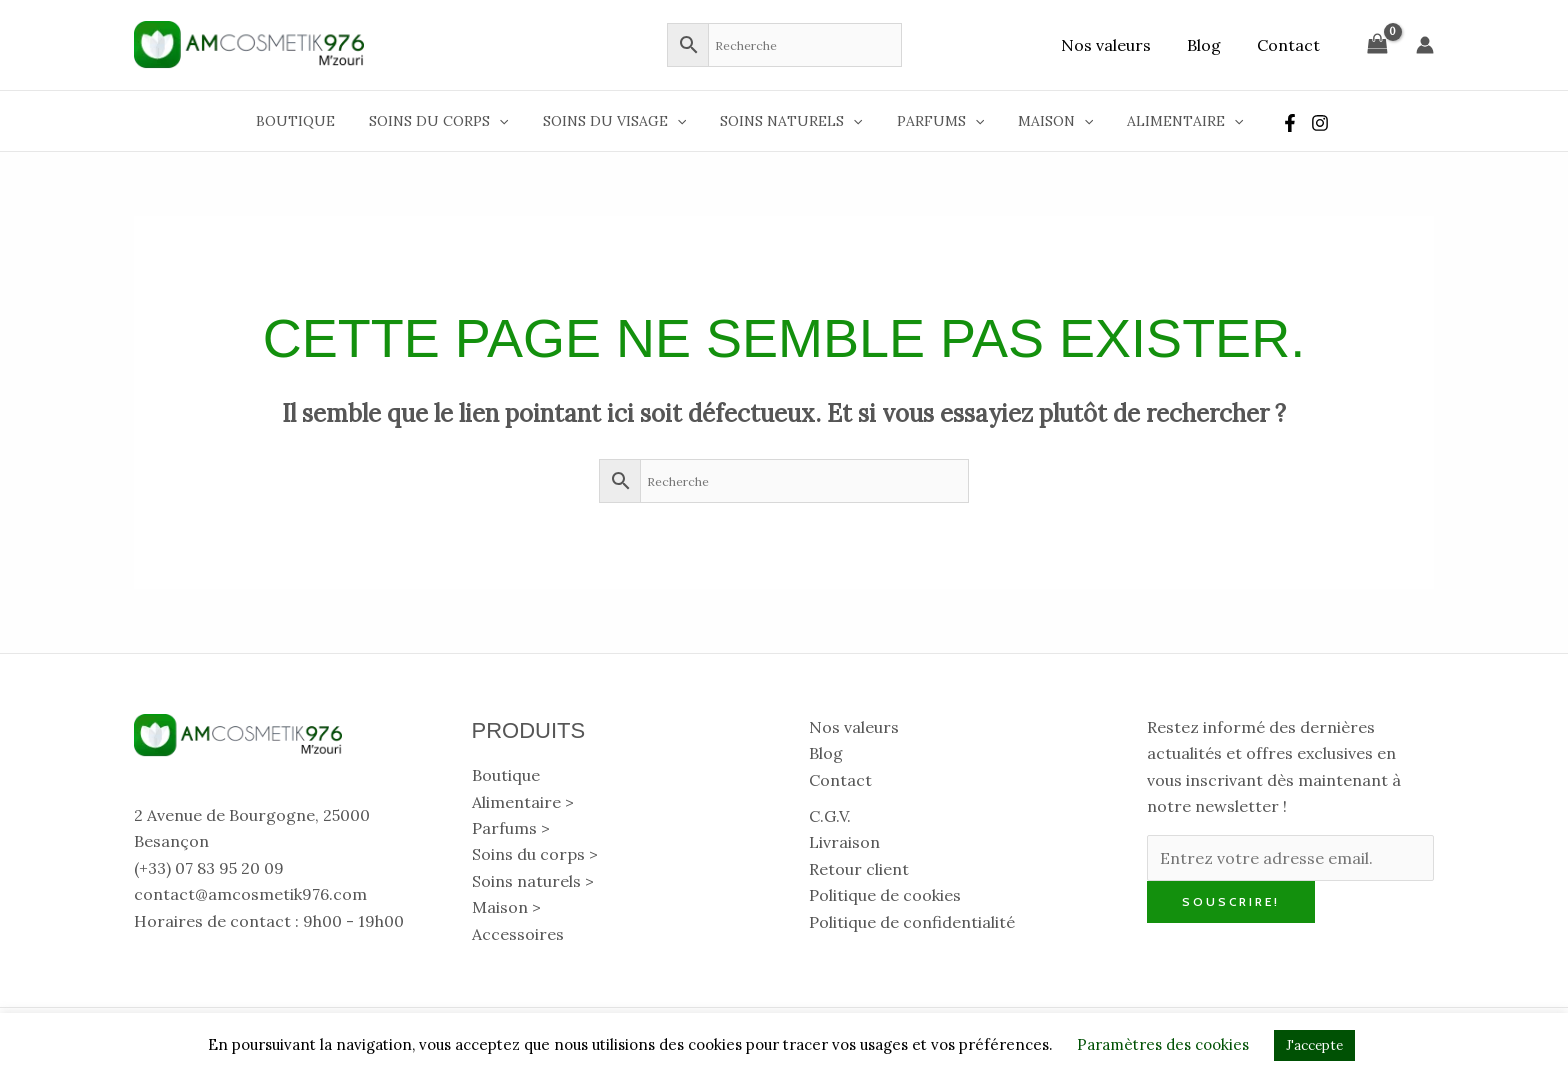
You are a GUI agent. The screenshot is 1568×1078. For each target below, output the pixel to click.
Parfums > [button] (511, 828)
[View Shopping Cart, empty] (1377, 44)
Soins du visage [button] (620, 121)
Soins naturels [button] (791, 121)
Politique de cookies (885, 895)
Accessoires (518, 934)
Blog (1210, 45)
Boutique (313, 121)
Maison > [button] (506, 907)
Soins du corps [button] (450, 121)
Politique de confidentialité (912, 922)
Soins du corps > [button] (535, 854)
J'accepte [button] (1314, 1045)
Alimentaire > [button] (523, 802)
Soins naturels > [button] (533, 881)
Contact (1290, 45)
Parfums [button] (934, 121)
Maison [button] (1043, 121)
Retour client (859, 869)
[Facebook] (1269, 123)
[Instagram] (1299, 123)
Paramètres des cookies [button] (1163, 1044)
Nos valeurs (1116, 45)
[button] (511, 121)
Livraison (844, 842)
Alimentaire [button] (1167, 121)
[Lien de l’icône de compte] (1425, 45)
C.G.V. (830, 816)
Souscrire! (1231, 901)
